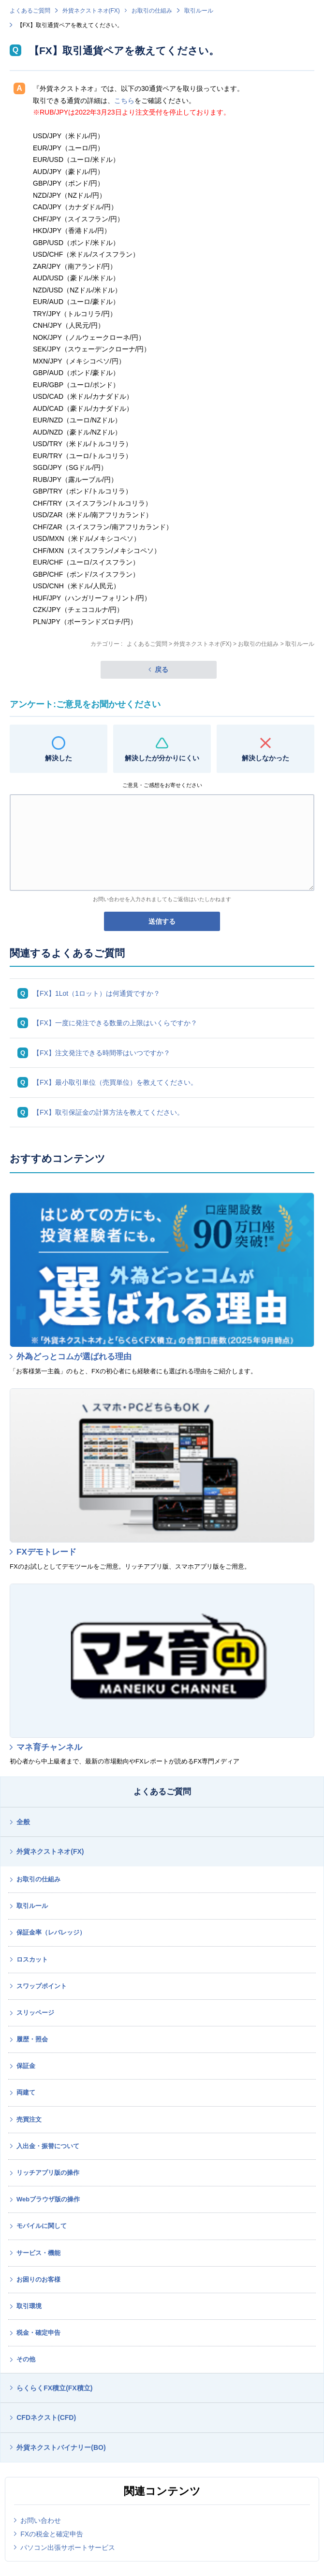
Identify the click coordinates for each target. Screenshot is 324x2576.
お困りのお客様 (38, 2279)
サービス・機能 (38, 2252)
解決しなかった (265, 758)
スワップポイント (41, 1986)
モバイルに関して (41, 2225)
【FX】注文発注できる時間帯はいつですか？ (101, 1053)
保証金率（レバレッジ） (51, 1932)
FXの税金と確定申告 (51, 2534)
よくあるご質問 (30, 10)
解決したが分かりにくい (162, 758)
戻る (161, 669)
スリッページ (35, 2012)
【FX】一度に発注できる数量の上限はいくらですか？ (115, 1023)
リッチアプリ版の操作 (47, 2172)
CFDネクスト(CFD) (46, 2417)
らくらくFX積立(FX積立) (54, 2388)
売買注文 (29, 2119)
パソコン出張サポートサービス (67, 2547)
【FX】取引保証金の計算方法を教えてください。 (108, 1112)
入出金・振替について (47, 2146)
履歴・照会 (32, 2039)
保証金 (25, 2065)
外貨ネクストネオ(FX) (91, 10)
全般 (23, 1822)
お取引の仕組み (152, 10)
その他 (25, 2359)
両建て (25, 2092)
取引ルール (198, 10)
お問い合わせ (40, 2520)
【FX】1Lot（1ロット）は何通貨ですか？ (96, 993)
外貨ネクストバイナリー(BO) (60, 2447)
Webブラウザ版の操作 (48, 2199)
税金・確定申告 (38, 2332)
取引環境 (29, 2306)
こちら (124, 100)
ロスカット (32, 1959)
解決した (58, 758)
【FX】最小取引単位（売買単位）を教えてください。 (115, 1082)
